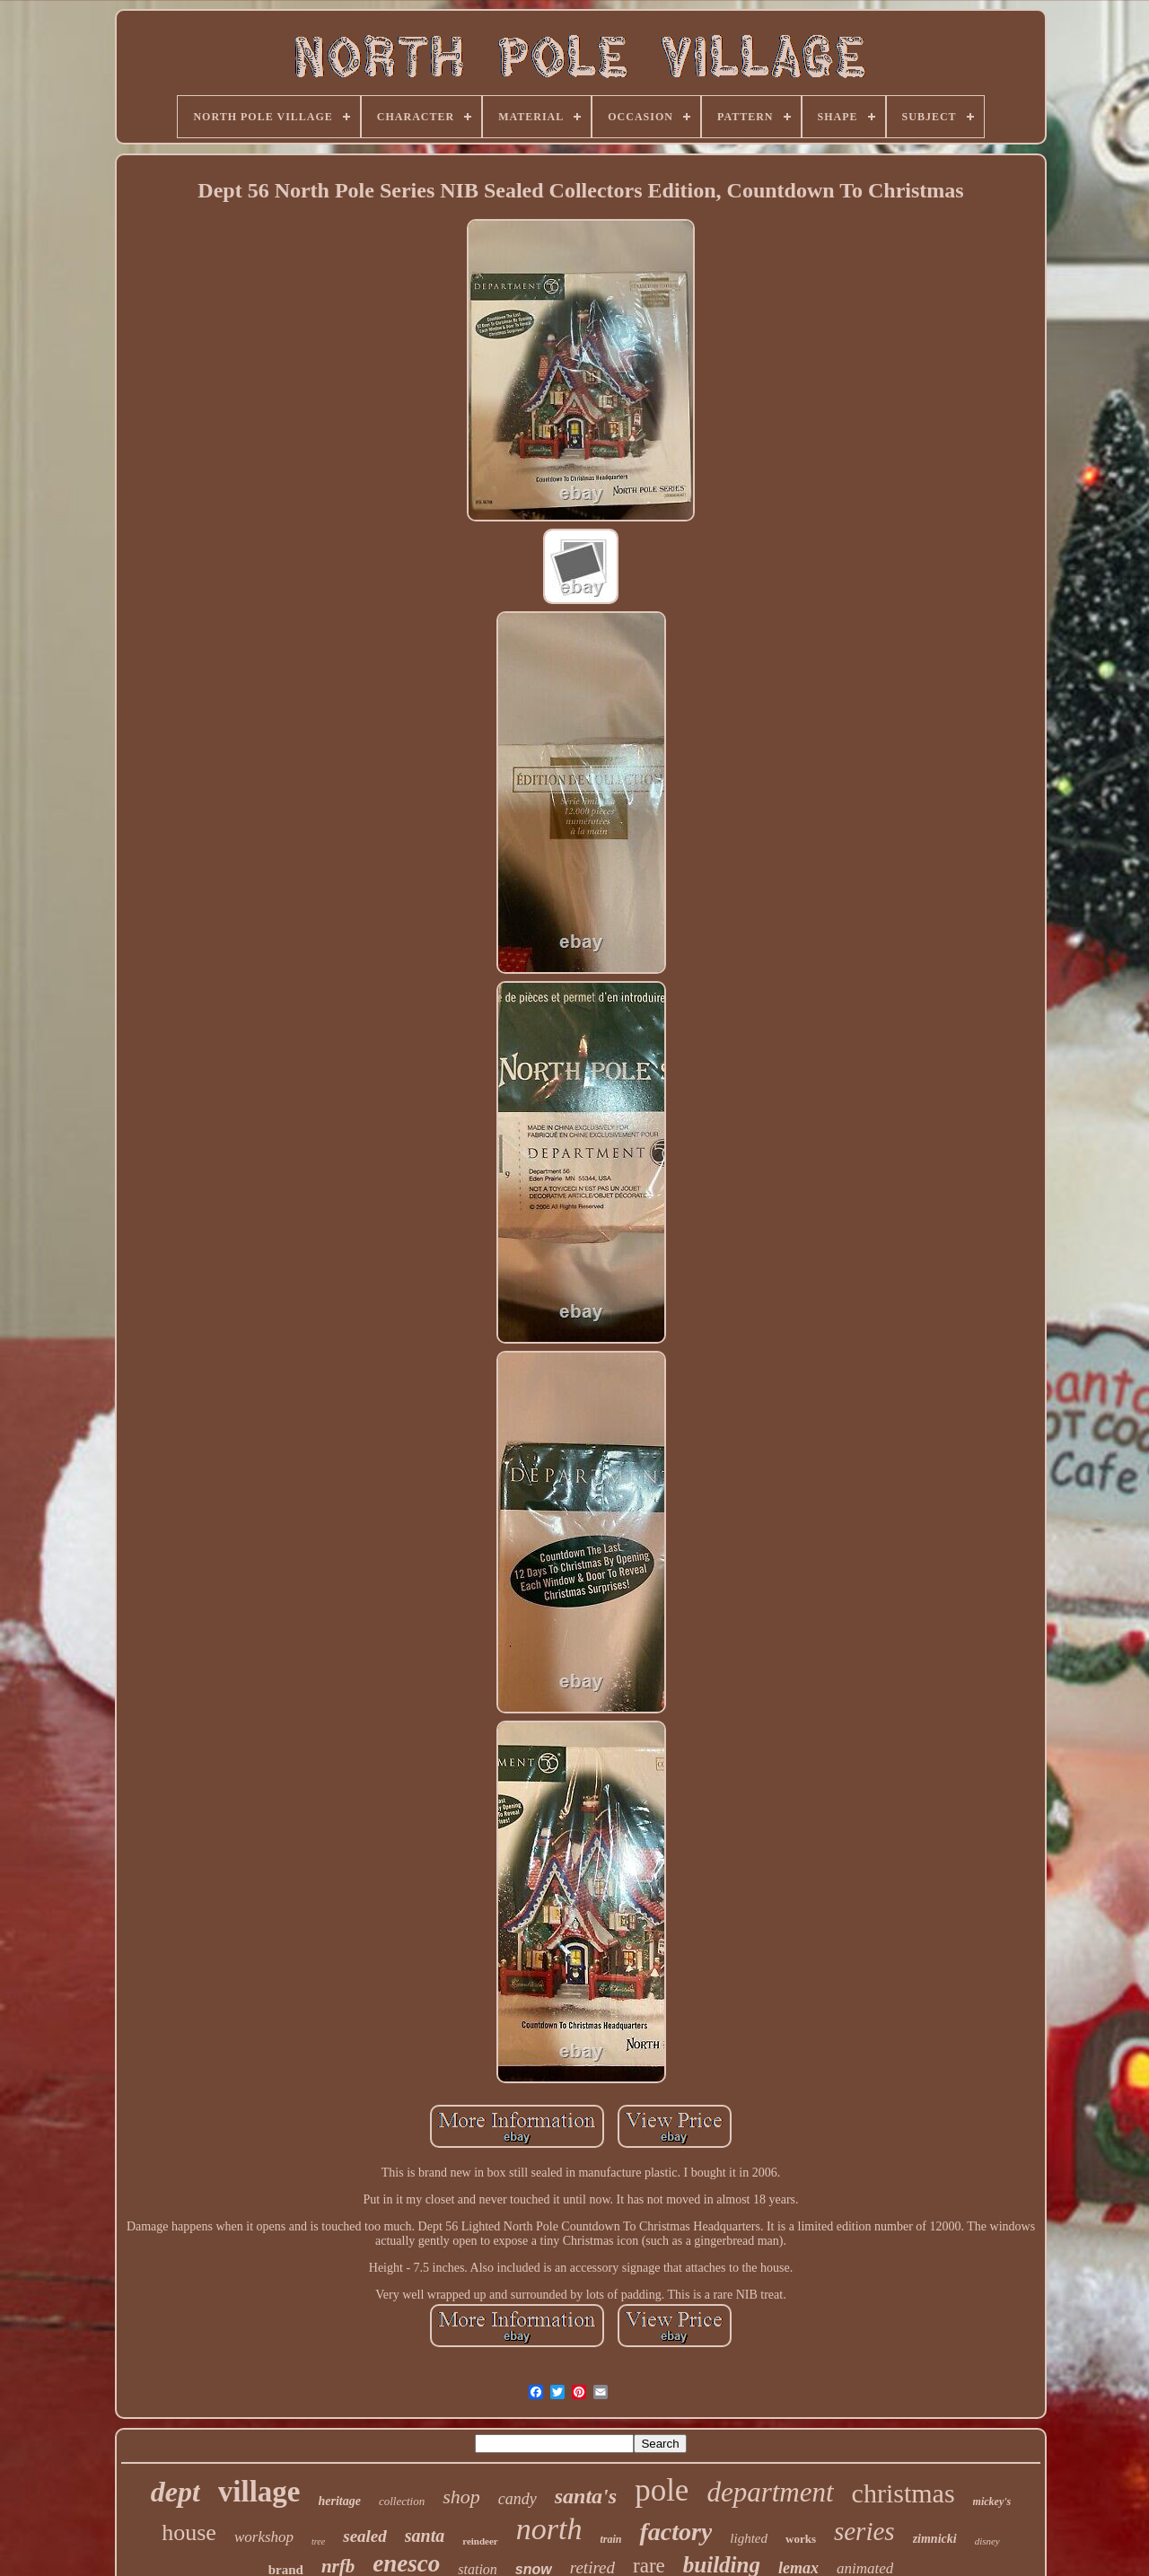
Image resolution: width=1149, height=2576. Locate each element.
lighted (748, 2538)
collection (402, 2501)
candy (517, 2499)
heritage (340, 2501)
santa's (586, 2496)
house (189, 2532)
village (259, 2491)
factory (675, 2531)
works (800, 2538)
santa (424, 2535)
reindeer (480, 2541)
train (610, 2539)
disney (987, 2541)
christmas (903, 2493)
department (769, 2492)
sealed (365, 2536)
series (864, 2531)
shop (461, 2496)
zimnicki (935, 2538)
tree (318, 2541)
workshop (264, 2536)
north (549, 2528)
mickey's (992, 2501)
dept (175, 2491)
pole (662, 2490)
